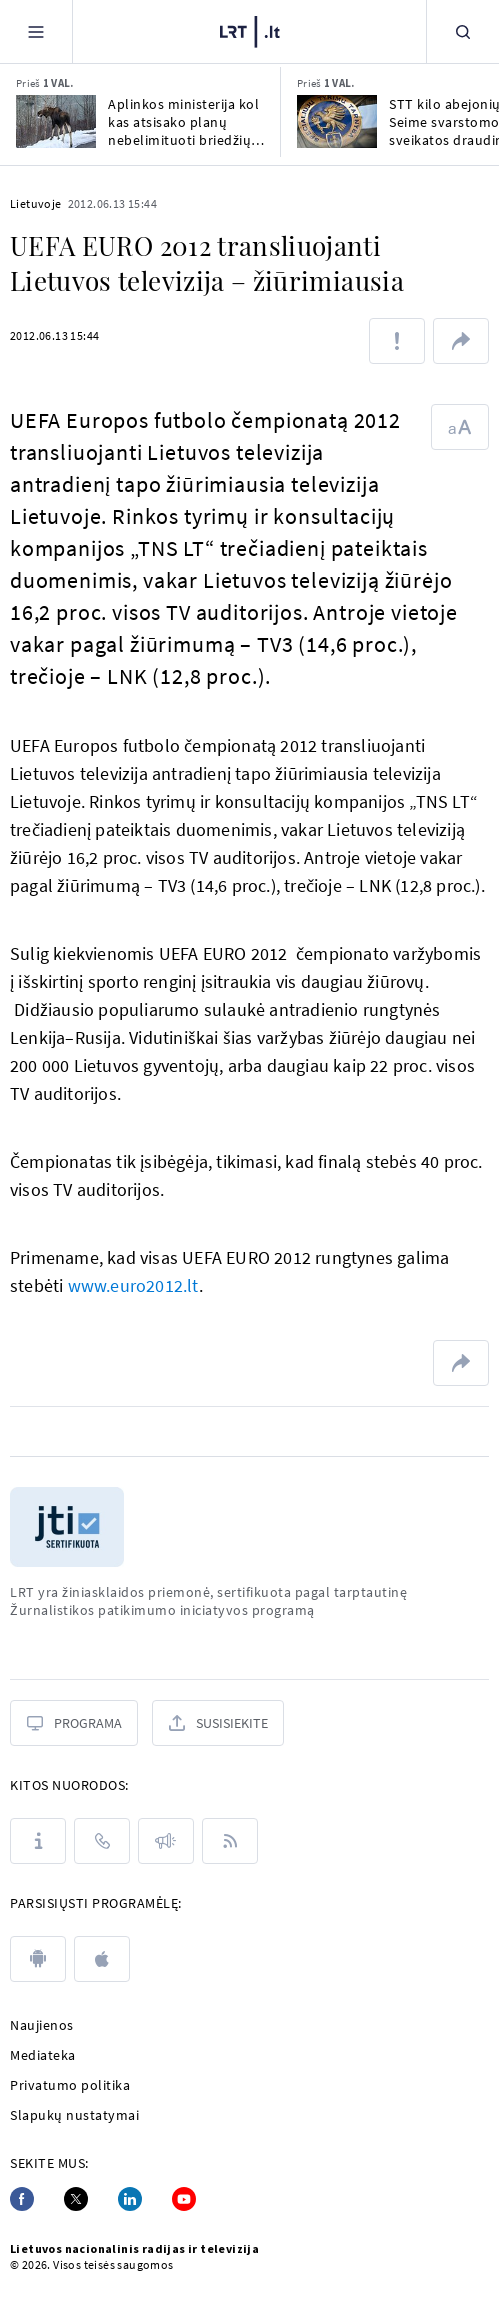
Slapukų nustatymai (74, 2115)
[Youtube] (184, 2199)
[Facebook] (22, 2199)
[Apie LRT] (38, 1841)
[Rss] (230, 1841)
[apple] (102, 1959)
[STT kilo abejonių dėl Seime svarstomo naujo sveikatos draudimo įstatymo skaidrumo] (337, 121)
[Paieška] (463, 31)
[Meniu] (36, 31)
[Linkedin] (130, 2199)
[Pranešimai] (166, 1841)
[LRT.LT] (250, 32)
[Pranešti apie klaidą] (397, 341)
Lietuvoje (36, 203)
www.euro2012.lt (133, 1285)
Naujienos (42, 2025)
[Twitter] (76, 2199)
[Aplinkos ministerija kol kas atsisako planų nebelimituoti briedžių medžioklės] (56, 121)
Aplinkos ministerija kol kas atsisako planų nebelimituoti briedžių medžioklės (183, 122)
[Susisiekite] (218, 1723)
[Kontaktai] (102, 1841)
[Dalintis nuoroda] (461, 341)
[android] (38, 1959)
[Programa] (74, 1723)
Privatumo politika (70, 2085)
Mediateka (43, 2055)
